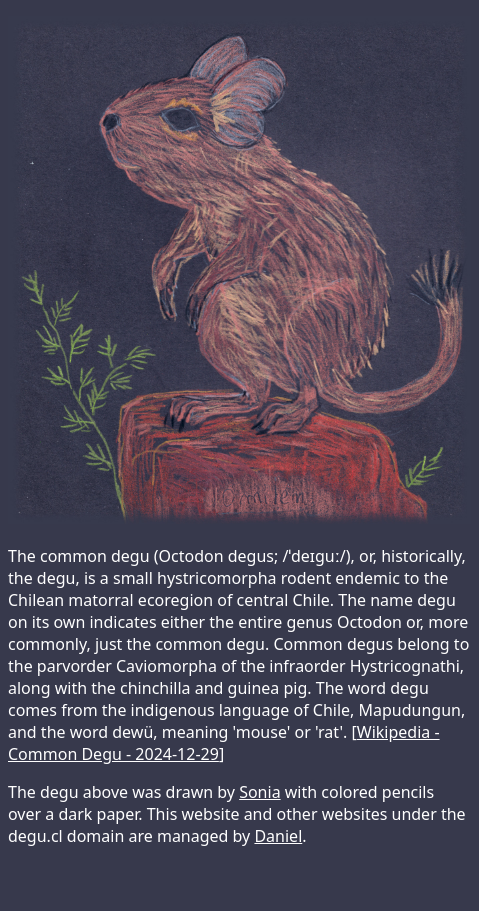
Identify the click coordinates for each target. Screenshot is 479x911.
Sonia (259, 792)
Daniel (278, 836)
